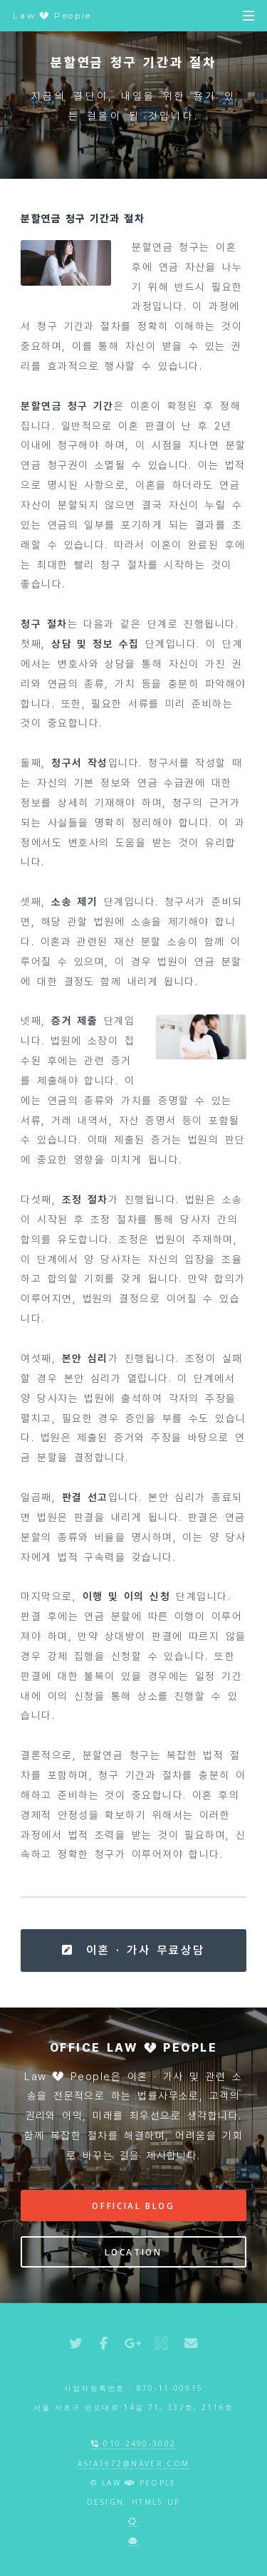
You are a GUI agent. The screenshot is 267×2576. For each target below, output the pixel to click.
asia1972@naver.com (134, 2463)
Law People (52, 16)
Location (133, 2252)
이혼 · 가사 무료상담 (133, 1950)
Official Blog (133, 2205)
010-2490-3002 (134, 2443)
